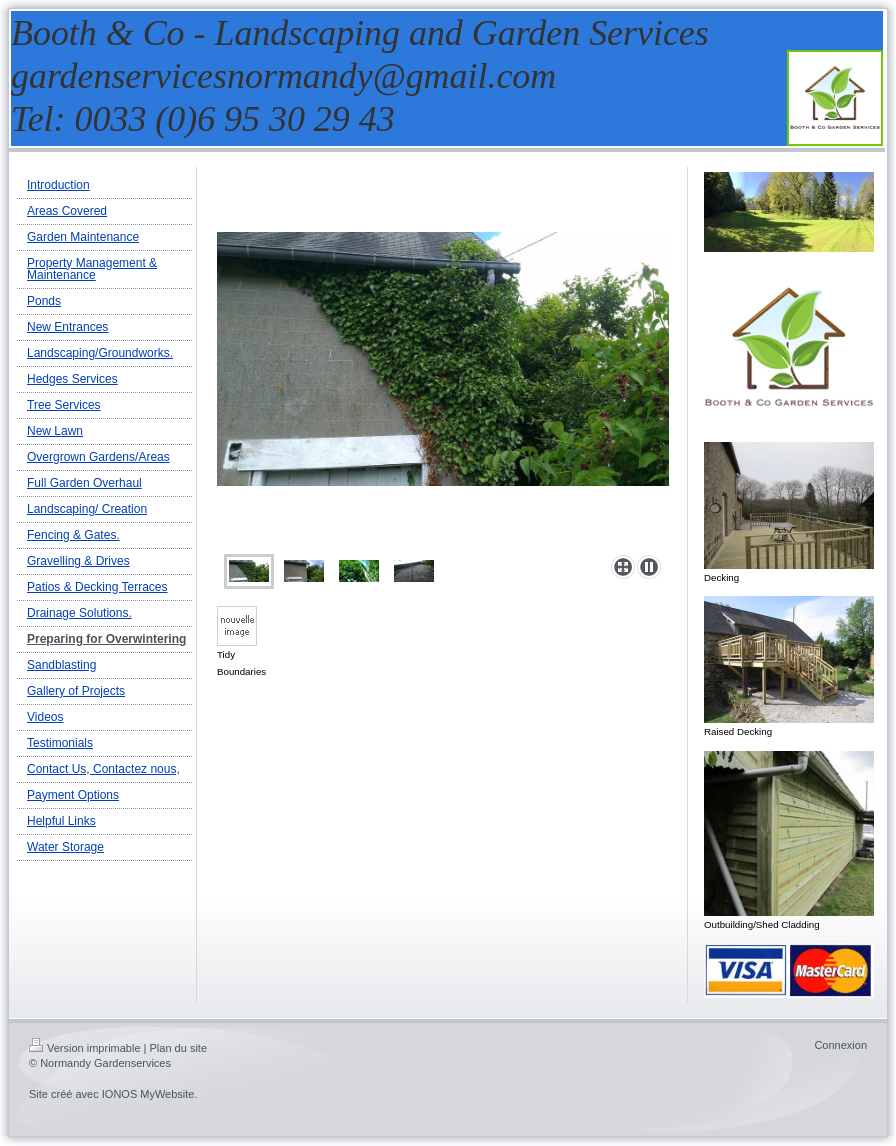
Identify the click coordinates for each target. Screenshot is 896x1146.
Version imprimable (85, 1048)
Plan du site (178, 1048)
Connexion (840, 1045)
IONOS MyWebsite (148, 1094)
